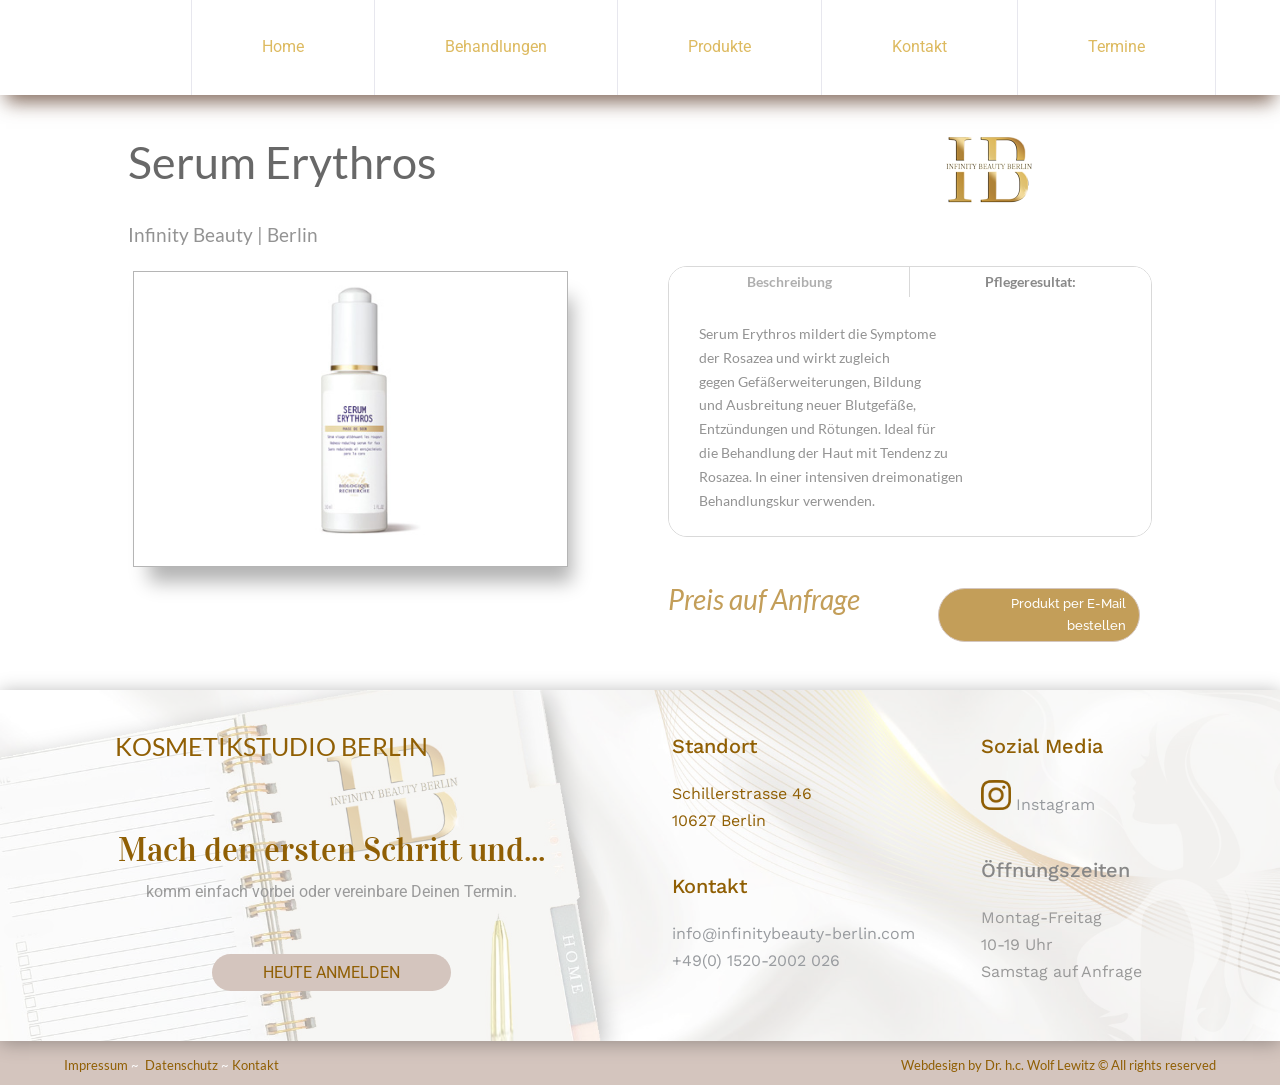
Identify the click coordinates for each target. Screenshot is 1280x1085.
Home (283, 46)
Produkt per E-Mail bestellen (1068, 614)
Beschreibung (789, 281)
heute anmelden (331, 972)
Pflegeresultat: (1030, 281)
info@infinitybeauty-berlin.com (793, 933)
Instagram (1038, 804)
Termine (1116, 46)
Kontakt (919, 46)
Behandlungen (496, 46)
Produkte (719, 46)
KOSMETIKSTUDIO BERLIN (271, 746)
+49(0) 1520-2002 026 (756, 960)
